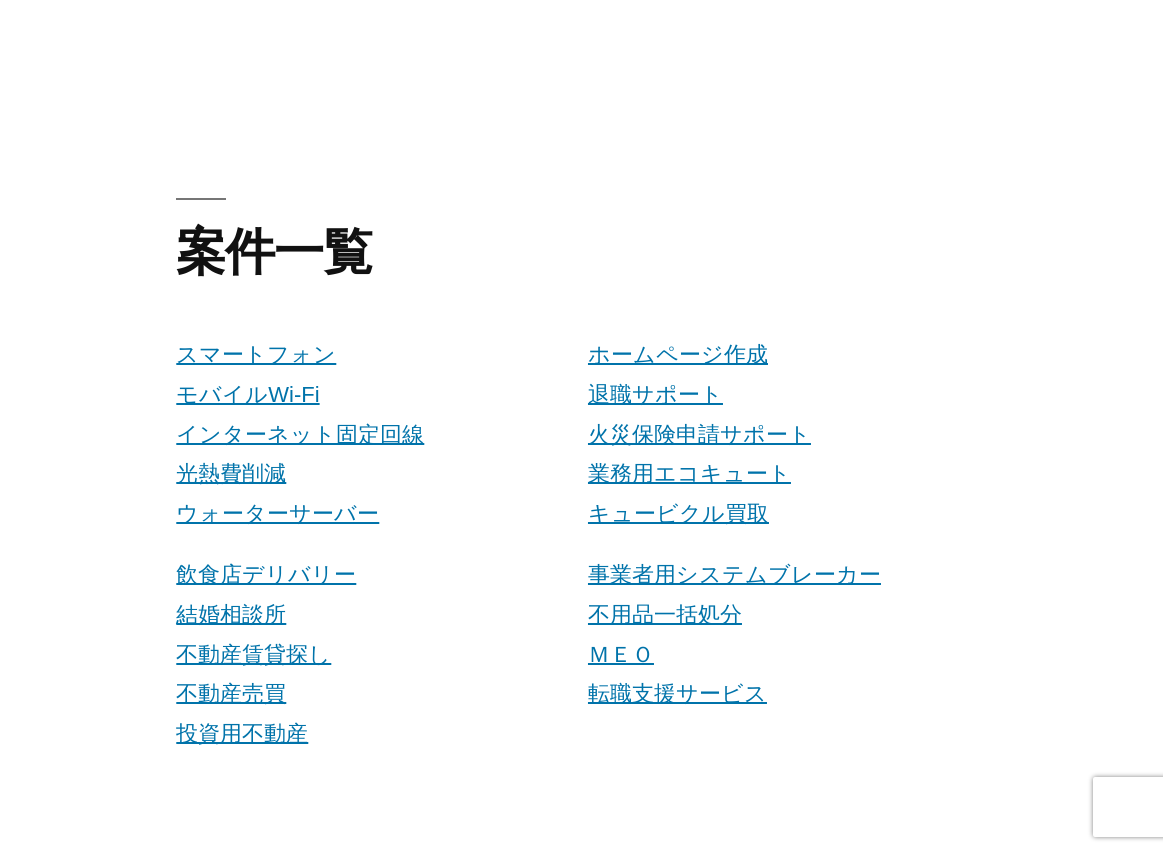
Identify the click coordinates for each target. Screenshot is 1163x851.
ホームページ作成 (678, 354)
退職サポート (655, 394)
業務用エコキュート (689, 473)
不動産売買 (231, 693)
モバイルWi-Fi (247, 394)
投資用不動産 (242, 733)
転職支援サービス (677, 693)
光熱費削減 (231, 473)
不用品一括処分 (665, 614)
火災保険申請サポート (699, 434)
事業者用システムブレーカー (734, 574)
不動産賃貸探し (253, 654)
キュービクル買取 (678, 513)
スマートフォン (256, 354)
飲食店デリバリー (266, 574)
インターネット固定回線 (300, 434)
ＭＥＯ (621, 654)
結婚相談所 (231, 614)
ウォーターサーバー (277, 513)
